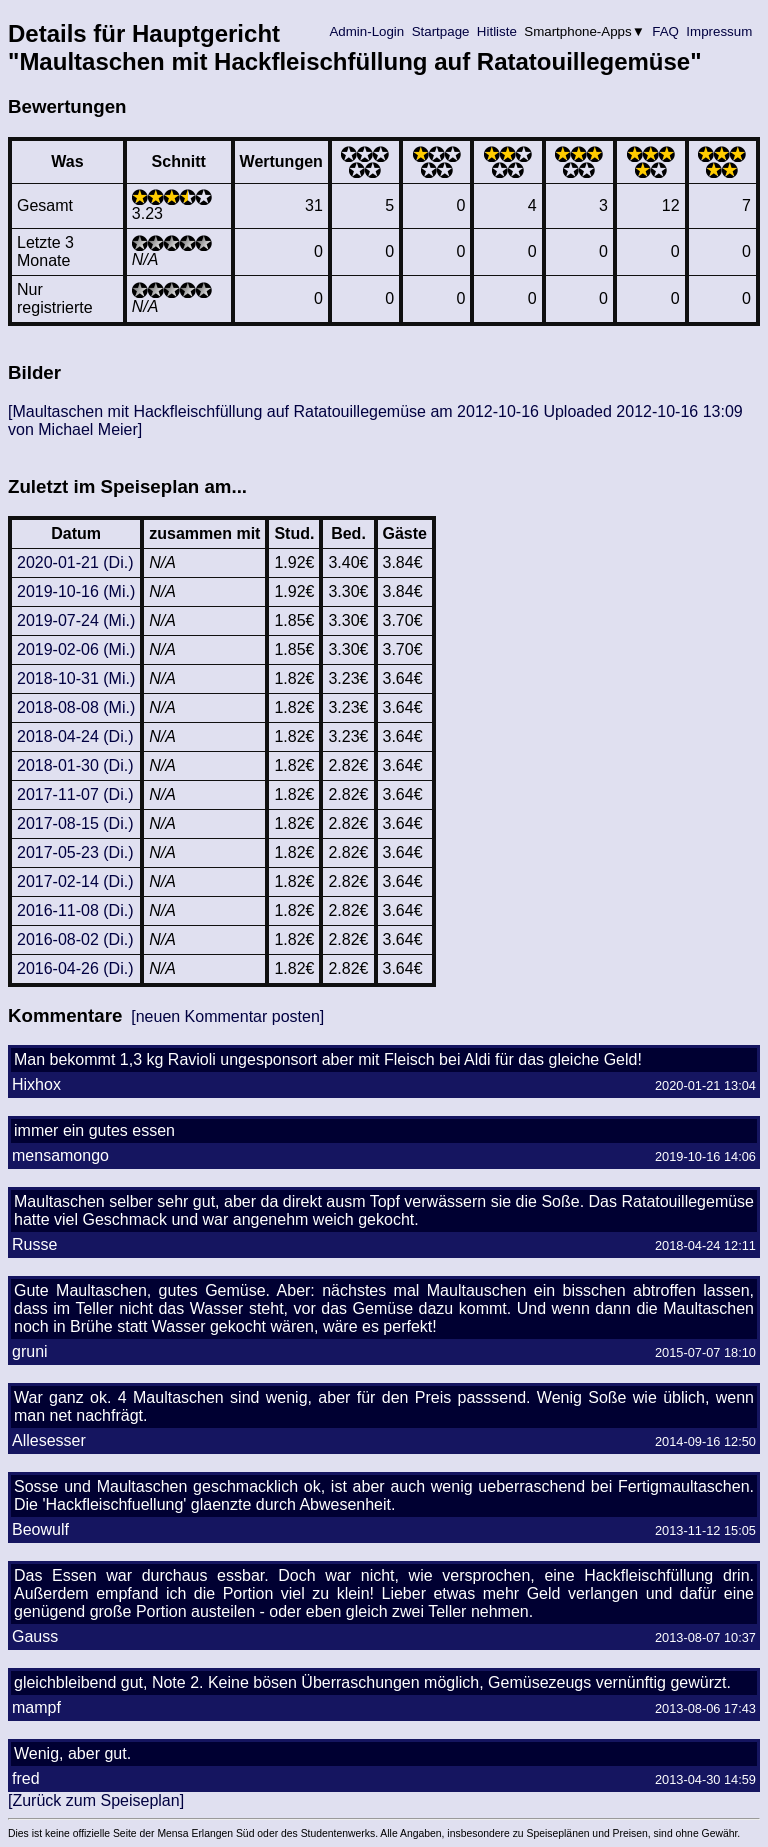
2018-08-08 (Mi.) (76, 707)
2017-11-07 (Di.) (75, 794)
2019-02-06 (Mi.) (76, 649)
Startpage (440, 31)
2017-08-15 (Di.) (75, 823)
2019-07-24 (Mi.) (76, 620)
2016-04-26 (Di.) (75, 968)
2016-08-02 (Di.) (75, 939)
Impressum (719, 31)
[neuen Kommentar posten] (227, 1016)
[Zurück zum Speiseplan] (96, 1800)
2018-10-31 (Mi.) (76, 678)
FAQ (666, 31)
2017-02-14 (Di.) (75, 881)
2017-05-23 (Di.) (75, 852)
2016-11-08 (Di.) (75, 910)
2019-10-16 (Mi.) (76, 591)
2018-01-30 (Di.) (75, 765)
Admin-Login (367, 31)
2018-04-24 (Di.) (75, 736)
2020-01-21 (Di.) (75, 562)
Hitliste (496, 31)
